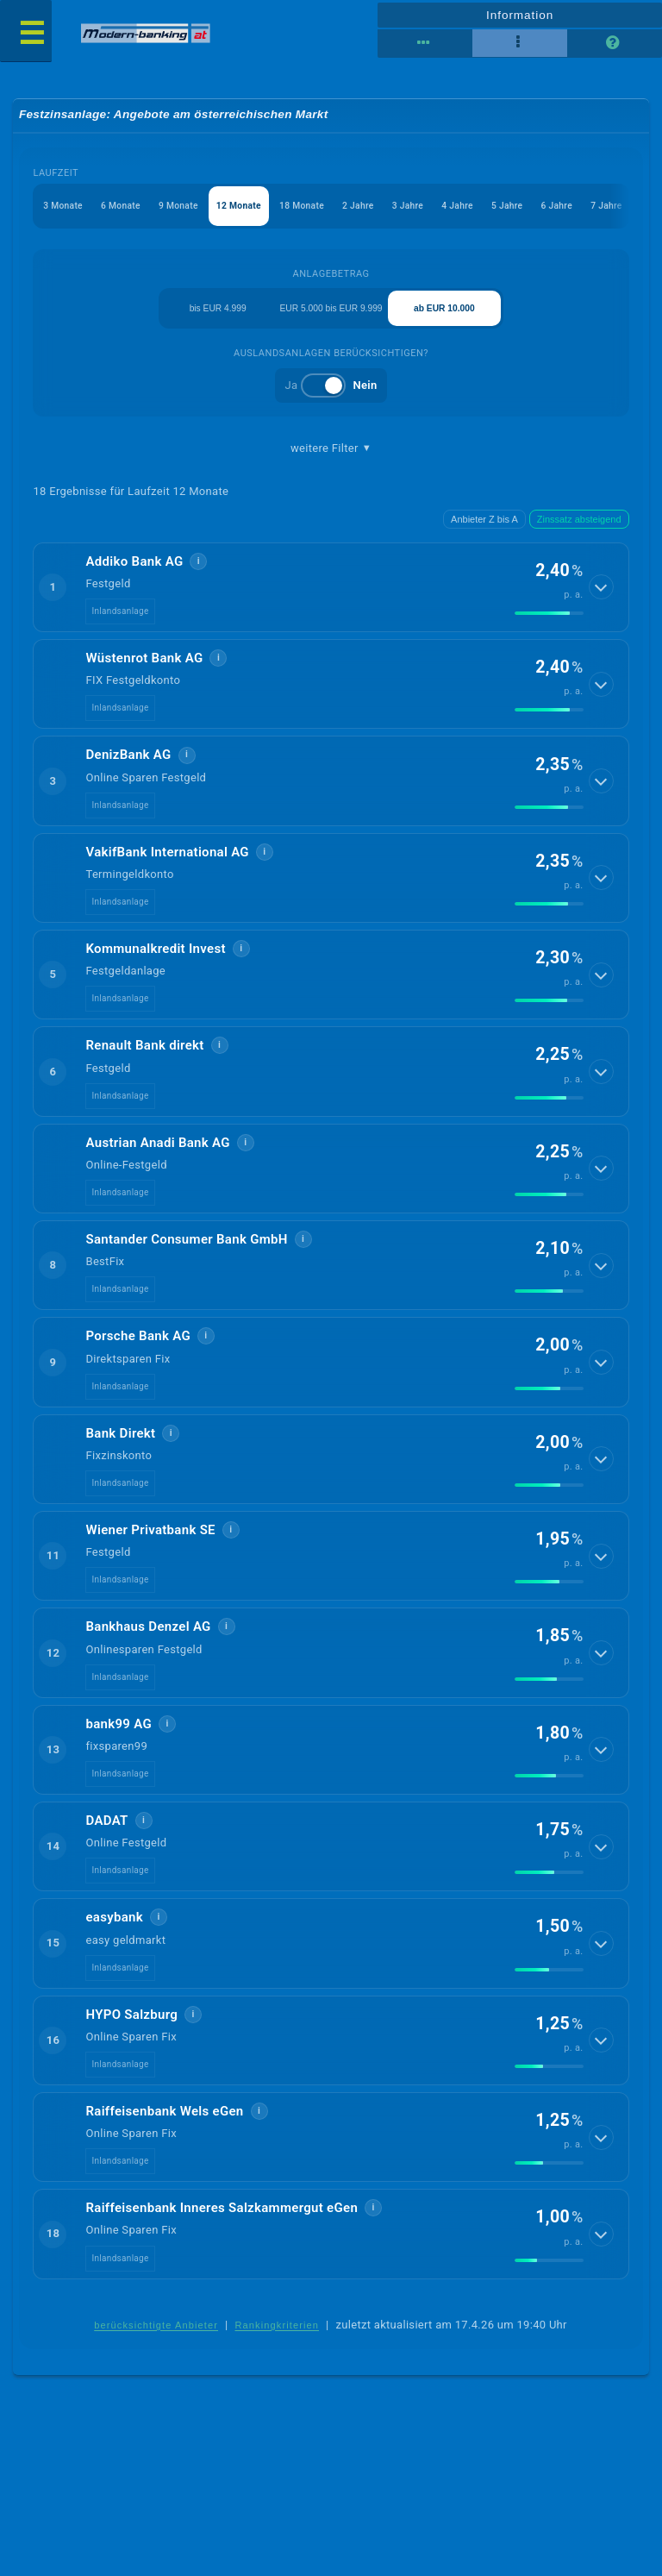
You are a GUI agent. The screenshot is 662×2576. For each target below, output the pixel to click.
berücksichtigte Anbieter (156, 2337)
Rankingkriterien (277, 2337)
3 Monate (65, 209)
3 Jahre (432, 209)
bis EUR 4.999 (217, 315)
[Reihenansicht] (425, 43)
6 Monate (126, 209)
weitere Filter (331, 459)
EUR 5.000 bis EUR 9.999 (331, 315)
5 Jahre (538, 209)
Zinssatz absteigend (579, 530)
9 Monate (188, 209)
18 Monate (319, 209)
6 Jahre (591, 209)
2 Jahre (380, 209)
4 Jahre (485, 209)
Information (519, 14)
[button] (331, 598)
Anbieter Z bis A (484, 530)
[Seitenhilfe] (614, 43)
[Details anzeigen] (602, 598)
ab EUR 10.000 (445, 315)
